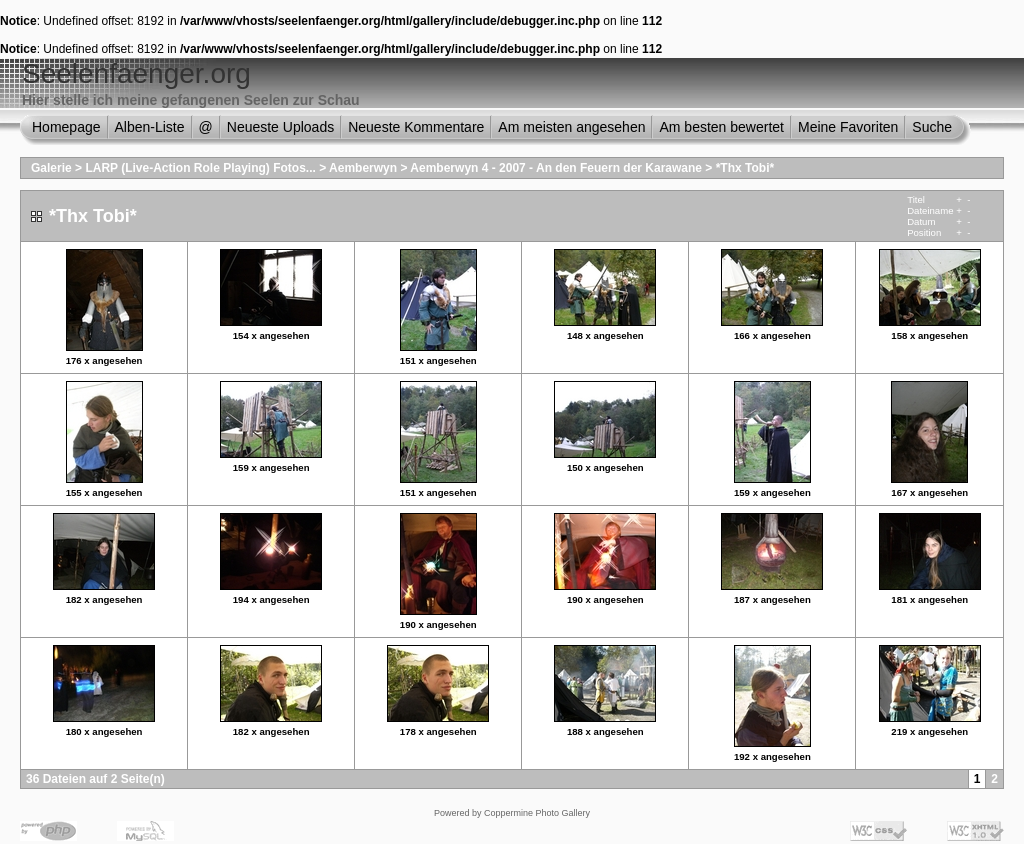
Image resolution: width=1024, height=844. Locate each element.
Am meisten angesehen (571, 127)
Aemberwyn (363, 168)
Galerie (51, 168)
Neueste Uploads (280, 127)
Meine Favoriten (848, 127)
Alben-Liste (150, 127)
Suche (932, 127)
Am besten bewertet (721, 127)
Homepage (66, 127)
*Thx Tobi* (745, 168)
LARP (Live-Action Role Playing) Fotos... (200, 168)
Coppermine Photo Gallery (537, 813)
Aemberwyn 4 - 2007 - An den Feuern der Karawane (556, 168)
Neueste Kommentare (416, 127)
